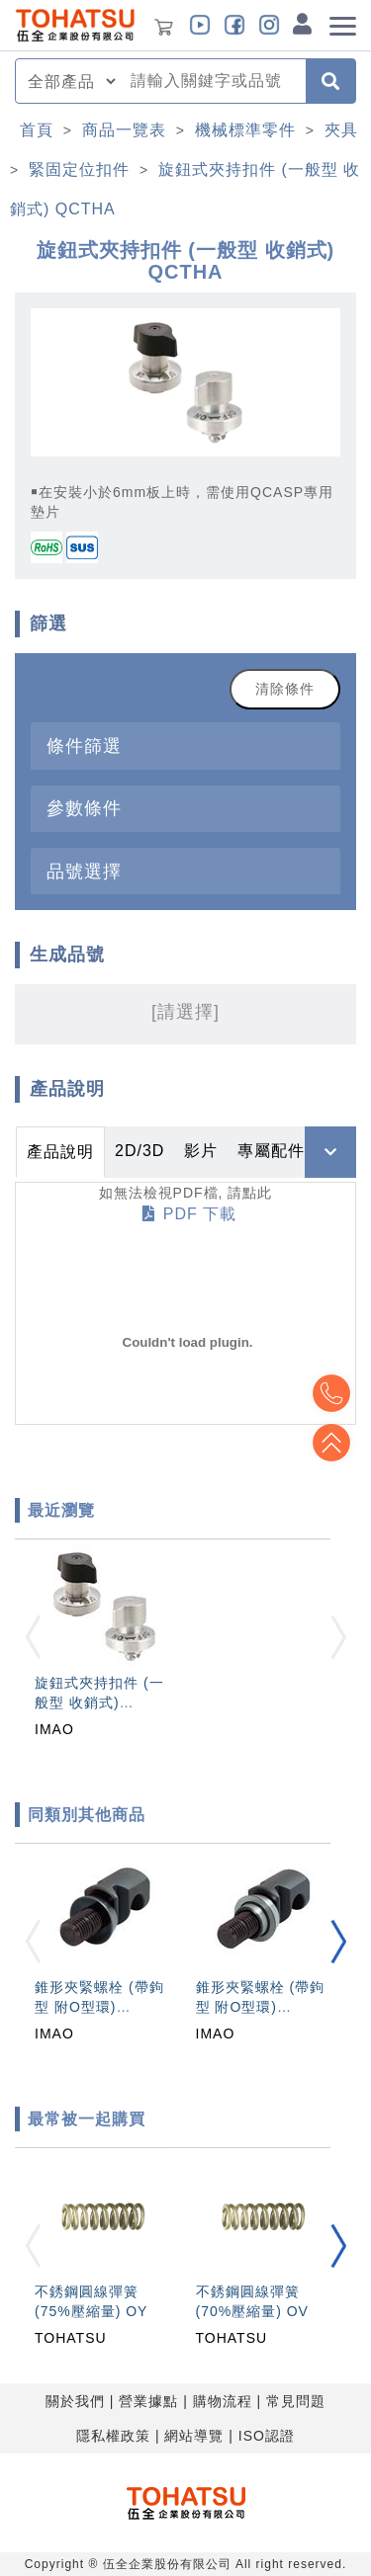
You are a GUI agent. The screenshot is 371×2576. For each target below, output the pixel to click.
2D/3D (139, 1150)
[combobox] (212, 81)
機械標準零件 (245, 130)
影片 (201, 1150)
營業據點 (148, 2401)
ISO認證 (266, 2436)
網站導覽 (194, 2436)
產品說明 (60, 1151)
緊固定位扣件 (79, 169)
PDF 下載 (189, 1213)
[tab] (185, 745)
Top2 (331, 1393)
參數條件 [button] (84, 807)
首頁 (36, 130)
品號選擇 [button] (84, 871)
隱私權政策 (113, 2436)
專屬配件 (271, 1150)
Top (331, 1442)
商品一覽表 (124, 130)
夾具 (341, 130)
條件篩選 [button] (84, 745)
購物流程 (222, 2401)
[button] (338, 1942)
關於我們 (75, 2401)
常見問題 (295, 2401)
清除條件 (285, 689)
